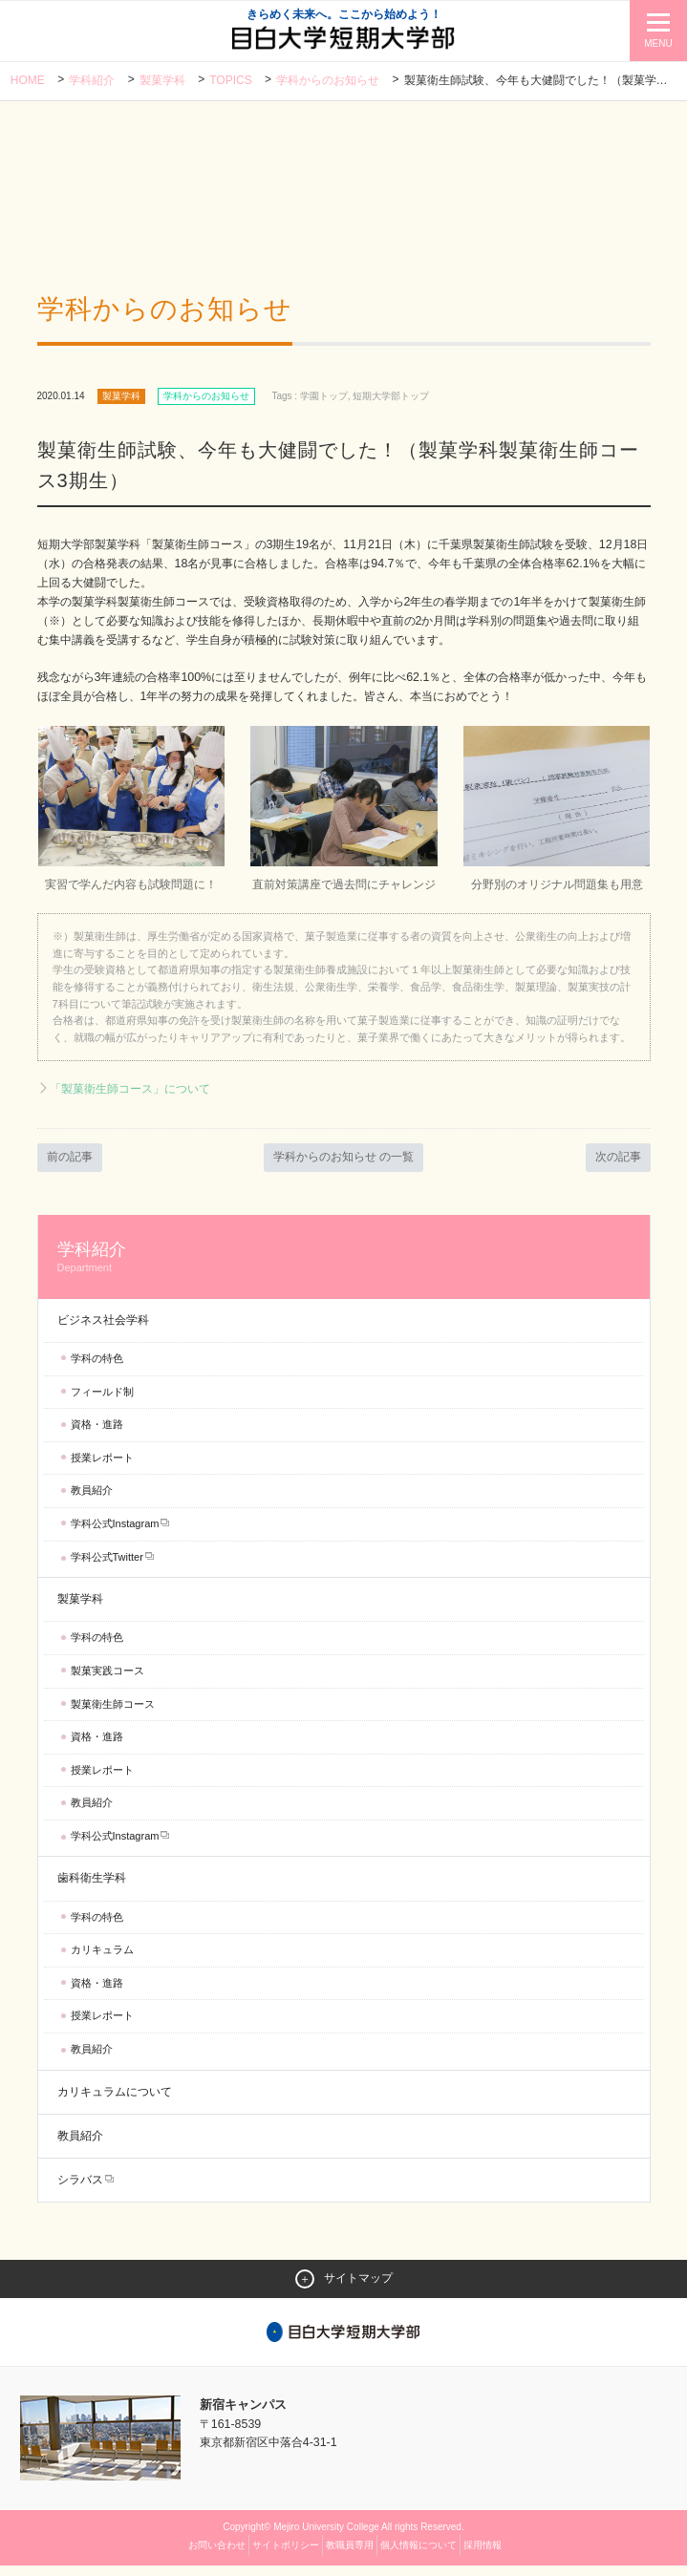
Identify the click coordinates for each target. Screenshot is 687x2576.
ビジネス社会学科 (103, 1329)
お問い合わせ (217, 2555)
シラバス (80, 2189)
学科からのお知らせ (328, 81)
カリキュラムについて (114, 2101)
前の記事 (72, 1166)
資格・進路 (97, 1433)
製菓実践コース (107, 1680)
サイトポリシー (285, 2555)
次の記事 (616, 1166)
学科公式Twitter (107, 1566)
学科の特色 (97, 1367)
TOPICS (231, 81)
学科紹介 (92, 81)
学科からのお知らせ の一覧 (344, 1166)
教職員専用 (350, 2555)
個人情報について (418, 2555)
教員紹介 (92, 1499)
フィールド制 (102, 1401)
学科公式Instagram (115, 1533)
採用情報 (482, 2555)
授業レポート (102, 1467)
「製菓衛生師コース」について (137, 1098)
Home (28, 81)
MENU (658, 43)
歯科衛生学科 (91, 1888)
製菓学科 (162, 81)
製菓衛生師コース (113, 1713)
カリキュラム (102, 1959)
